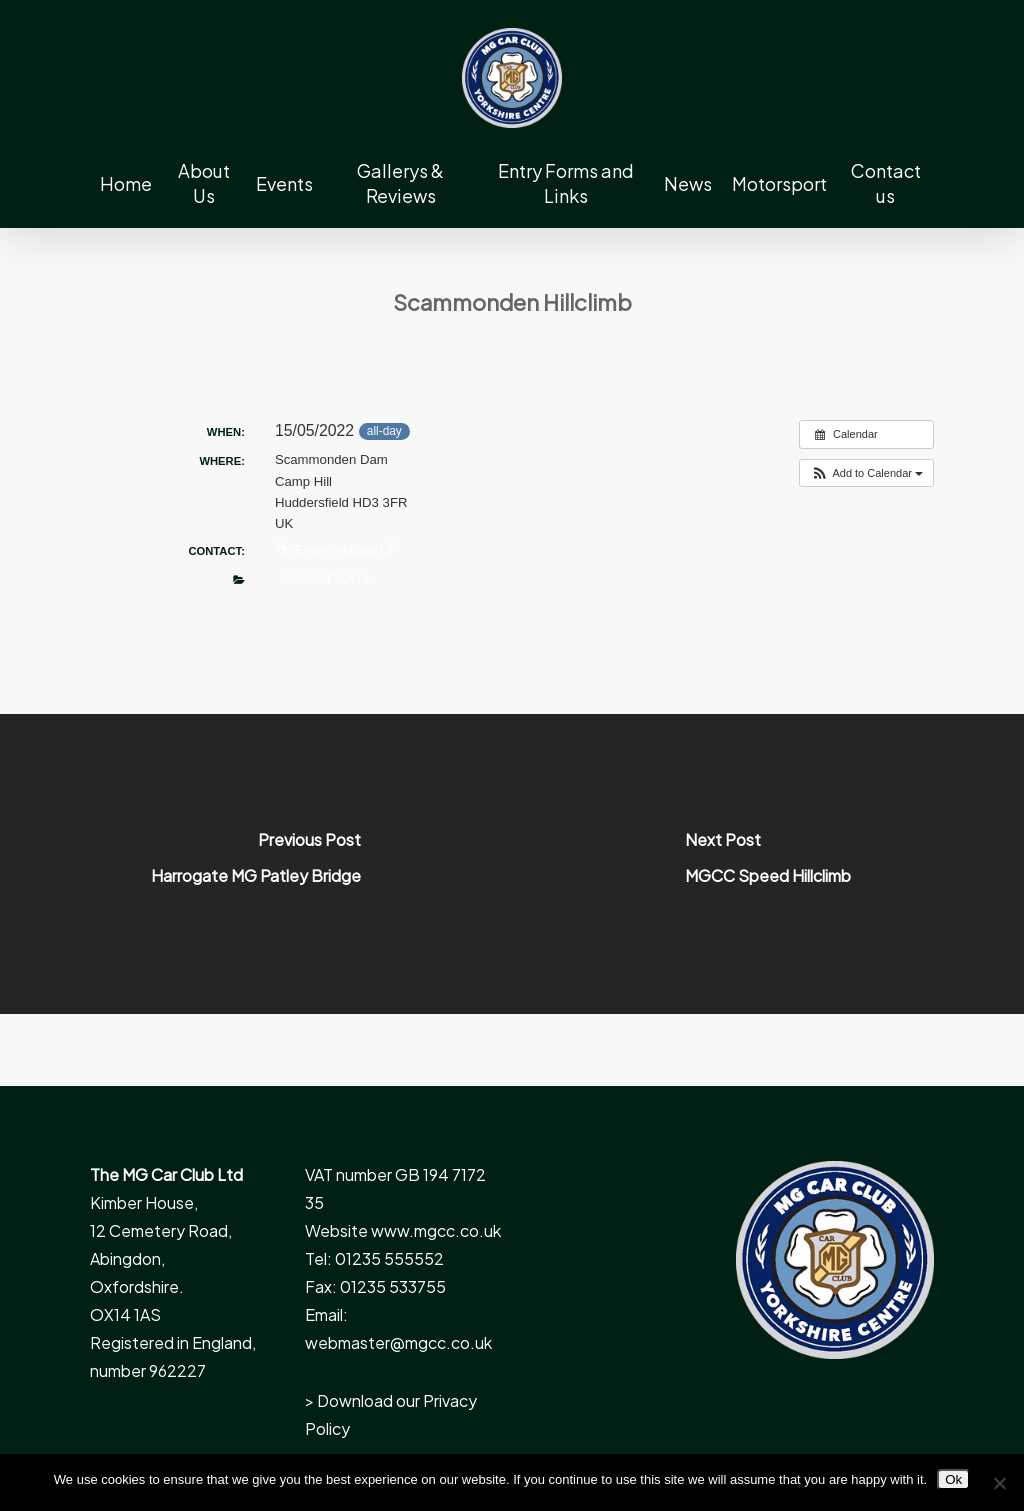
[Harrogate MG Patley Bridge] (256, 864)
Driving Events (324, 579)
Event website (334, 549)
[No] (999, 1483)
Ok (953, 1479)
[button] (866, 473)
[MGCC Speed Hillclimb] (768, 864)
